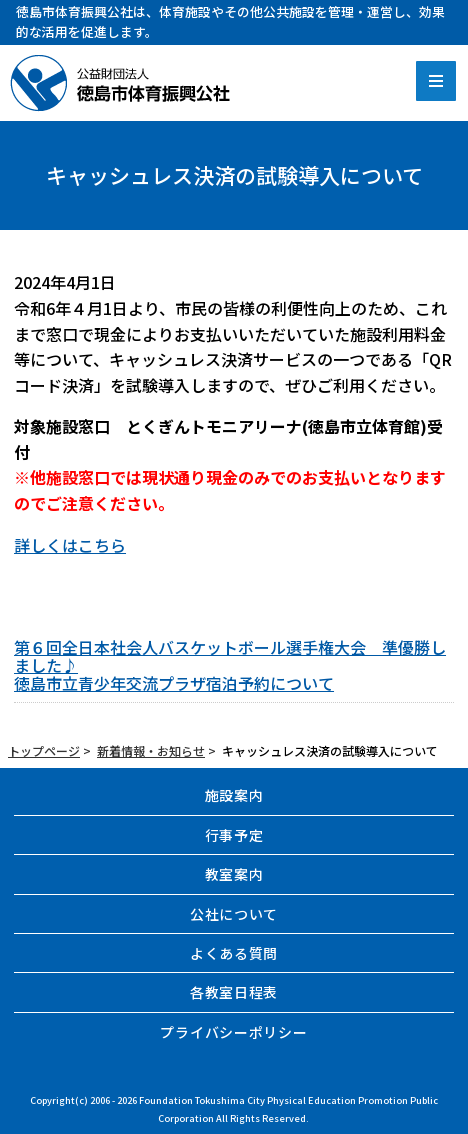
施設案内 (234, 795)
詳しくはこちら (70, 545)
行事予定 (234, 835)
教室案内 (234, 874)
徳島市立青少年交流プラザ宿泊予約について (174, 683)
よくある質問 (234, 953)
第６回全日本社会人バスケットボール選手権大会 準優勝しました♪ (230, 656)
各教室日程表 (234, 992)
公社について (234, 914)
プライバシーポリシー (233, 1032)
